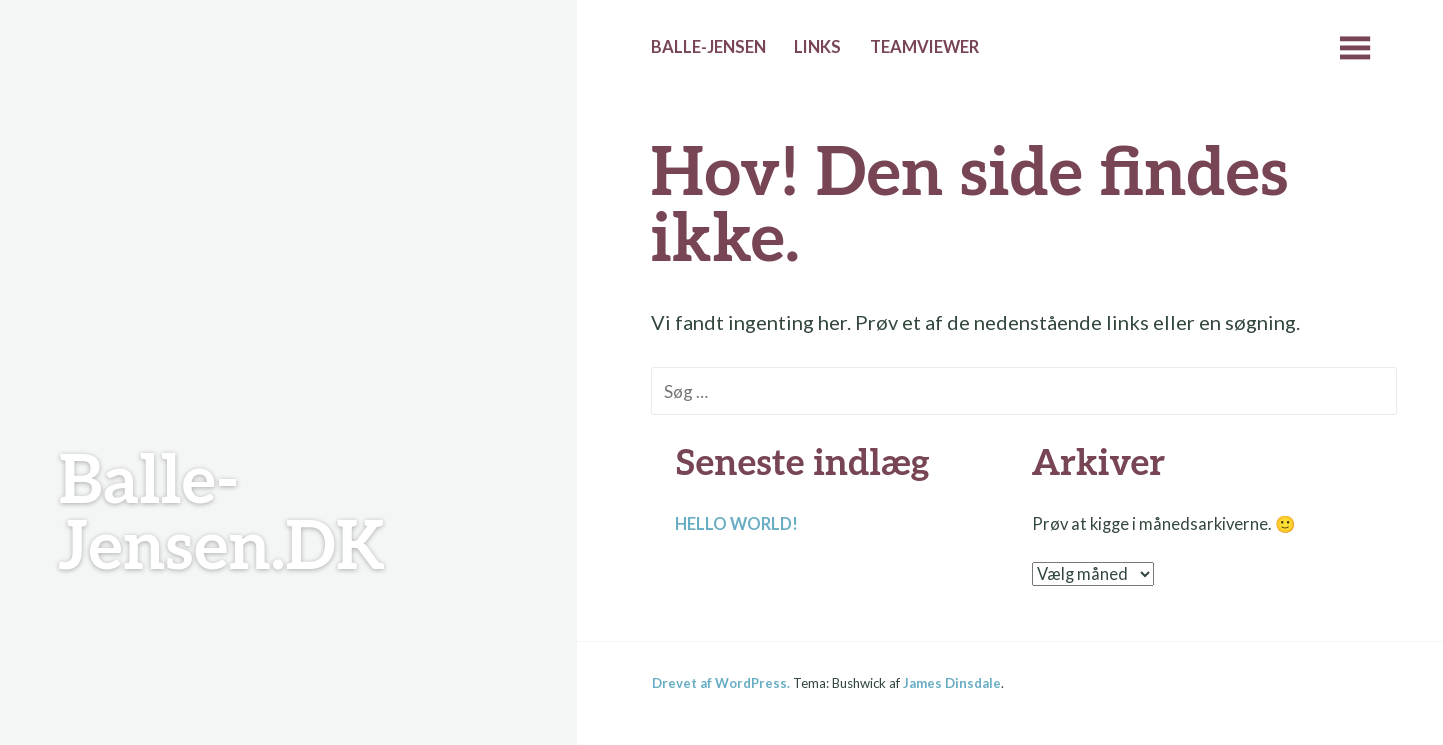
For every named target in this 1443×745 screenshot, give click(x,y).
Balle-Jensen (708, 47)
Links (817, 47)
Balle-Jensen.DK (222, 515)
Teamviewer (924, 47)
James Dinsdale (952, 683)
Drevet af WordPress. (721, 683)
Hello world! (736, 524)
